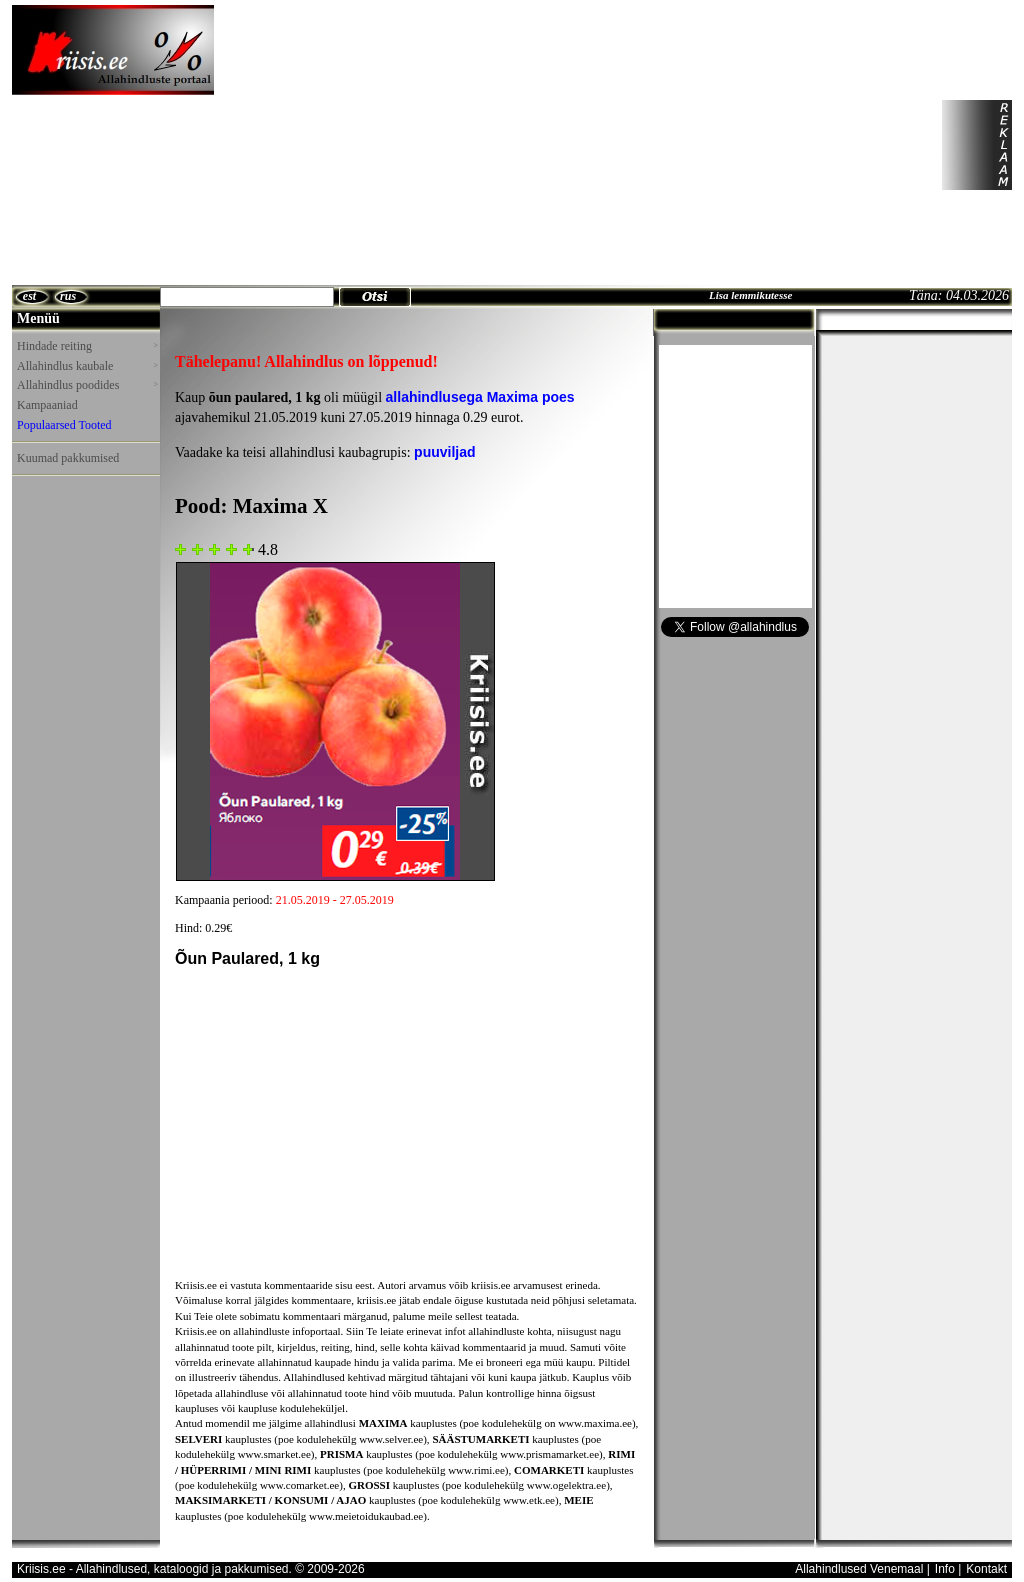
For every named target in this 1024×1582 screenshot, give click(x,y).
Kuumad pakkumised (68, 458)
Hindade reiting (87, 346)
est (29, 296)
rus (68, 296)
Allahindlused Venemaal (859, 1569)
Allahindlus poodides (87, 385)
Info (945, 1569)
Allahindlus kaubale (87, 366)
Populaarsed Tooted (64, 425)
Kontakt (986, 1569)
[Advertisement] (405, 145)
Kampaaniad (47, 405)
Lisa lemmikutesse (750, 295)
